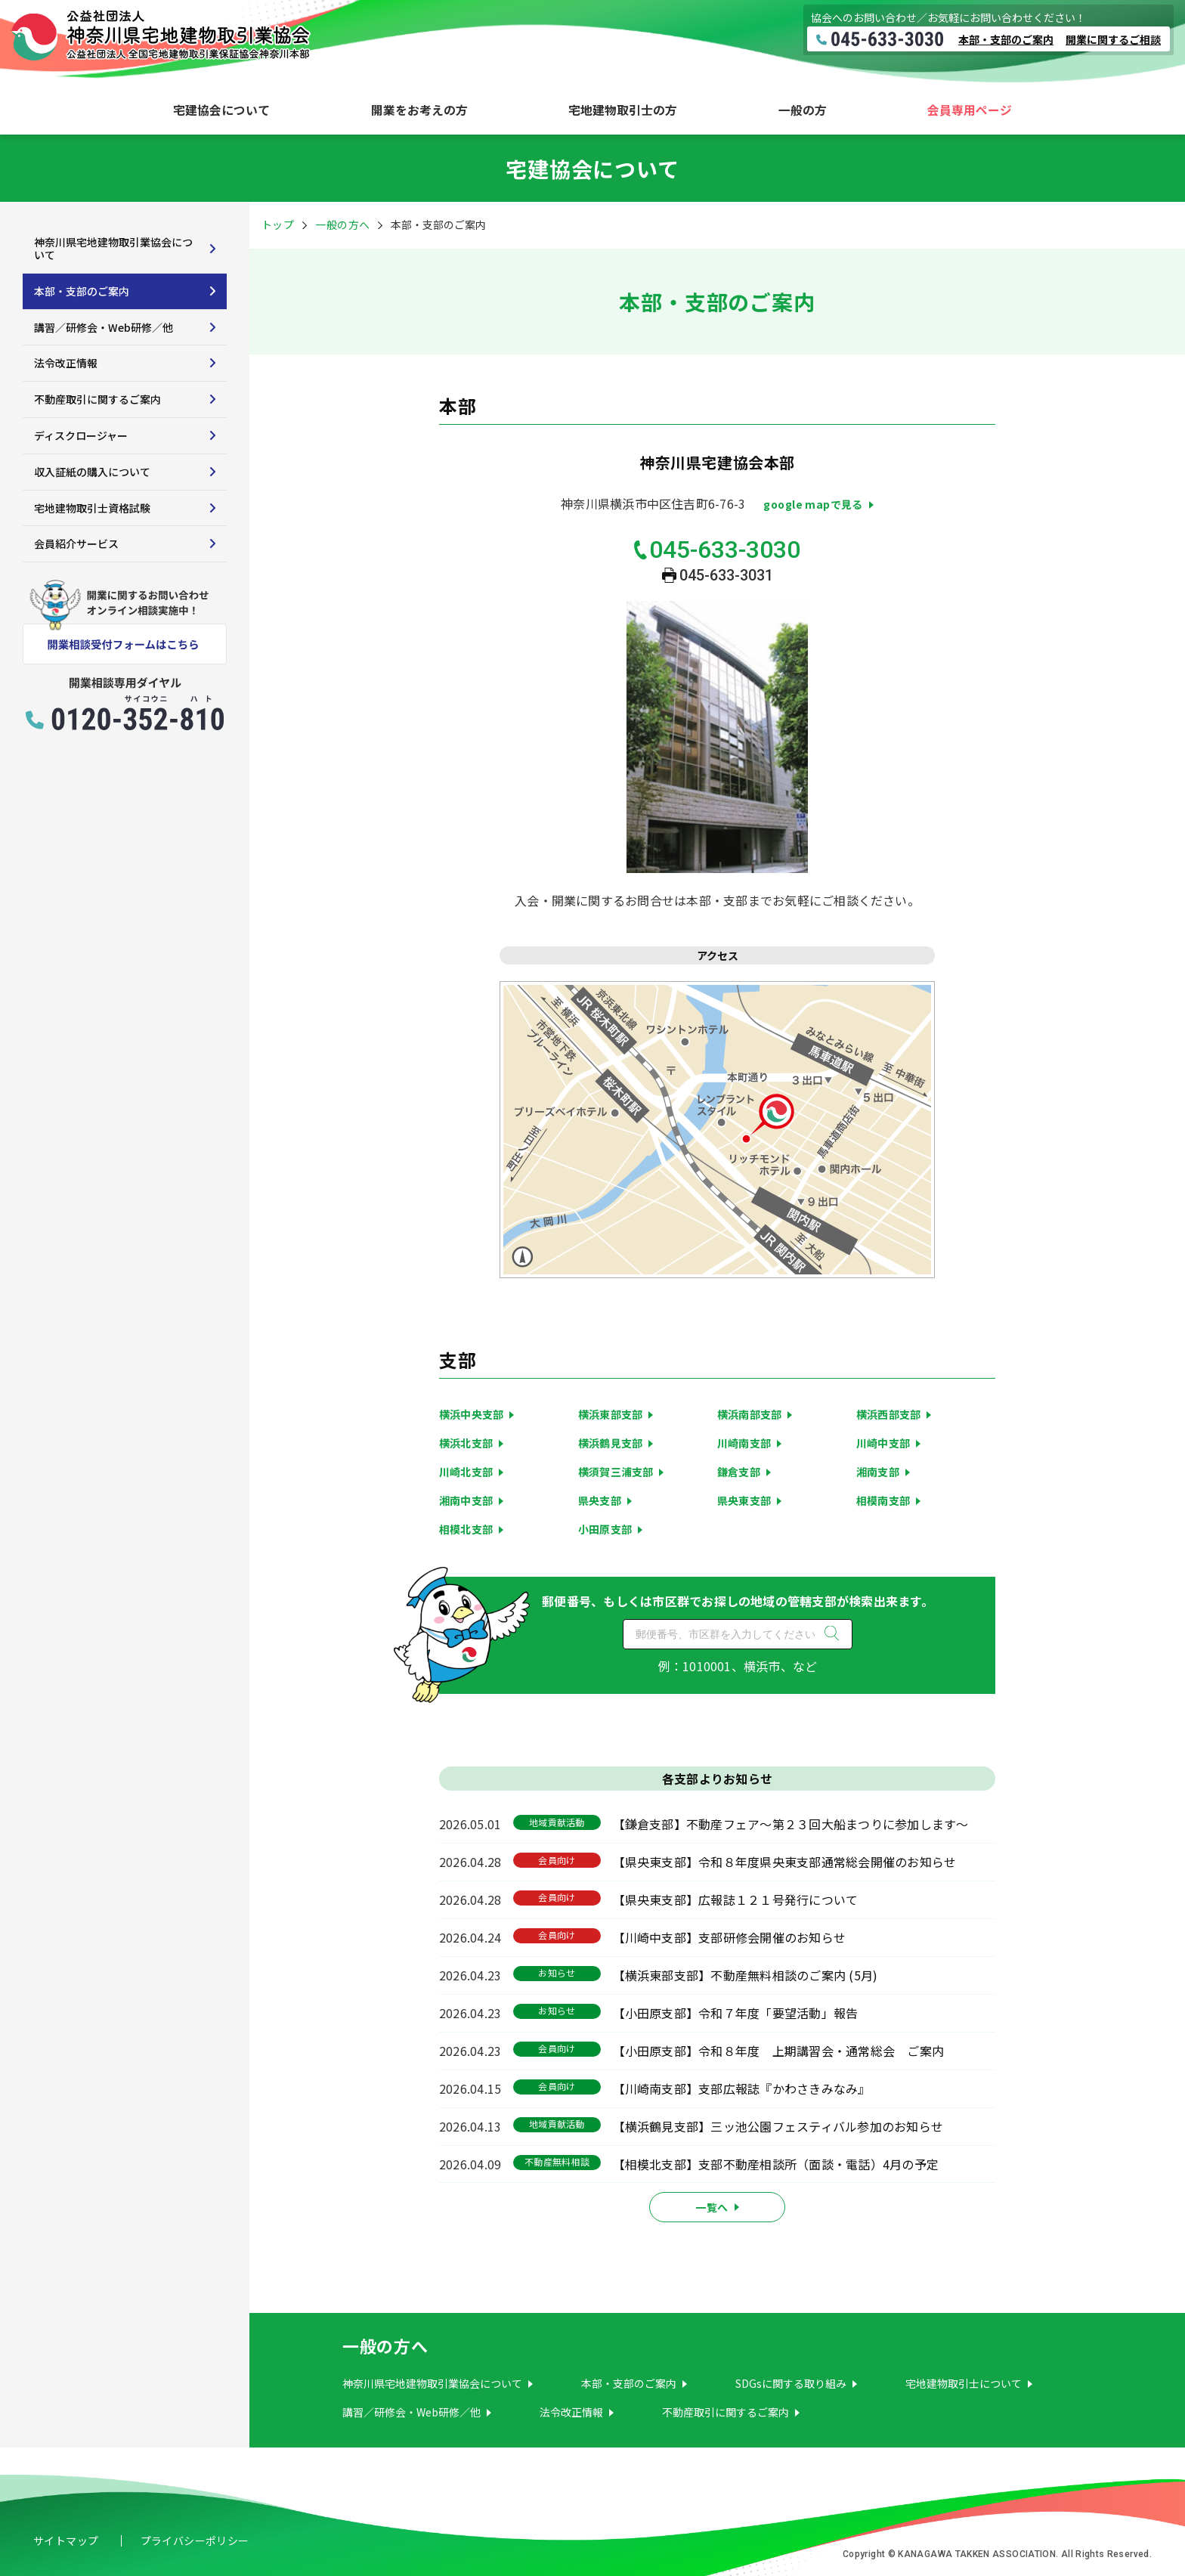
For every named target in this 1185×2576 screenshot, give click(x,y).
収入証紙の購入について (92, 471)
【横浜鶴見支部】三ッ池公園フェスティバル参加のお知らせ (778, 2126)
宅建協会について (221, 110)
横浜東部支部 (610, 1414)
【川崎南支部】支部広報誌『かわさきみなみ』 (742, 2088)
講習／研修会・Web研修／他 (103, 327)
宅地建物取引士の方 (622, 110)
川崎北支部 (466, 1471)
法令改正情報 (65, 362)
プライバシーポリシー (195, 2540)
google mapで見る (812, 504)
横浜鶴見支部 (610, 1443)
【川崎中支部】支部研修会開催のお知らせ (729, 1937)
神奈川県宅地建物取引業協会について (113, 248)
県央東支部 (744, 1500)
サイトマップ (66, 2540)
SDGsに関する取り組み (790, 2383)
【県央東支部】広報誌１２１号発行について (736, 1899)
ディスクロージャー (81, 435)
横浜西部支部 (888, 1414)
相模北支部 (466, 1529)
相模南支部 (883, 1500)
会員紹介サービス (76, 543)
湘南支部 (877, 1471)
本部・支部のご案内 (1006, 39)
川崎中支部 (883, 1443)
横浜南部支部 (749, 1414)
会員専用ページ (969, 110)
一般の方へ (342, 224)
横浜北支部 (466, 1443)
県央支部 (599, 1500)
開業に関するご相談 (1113, 39)
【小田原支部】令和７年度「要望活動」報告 (736, 2013)
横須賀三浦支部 (615, 1471)
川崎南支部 (744, 1443)
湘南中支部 (466, 1500)
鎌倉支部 (738, 1471)
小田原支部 (605, 1529)
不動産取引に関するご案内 (97, 399)
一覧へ (711, 2207)
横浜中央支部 (471, 1414)
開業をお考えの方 (419, 110)
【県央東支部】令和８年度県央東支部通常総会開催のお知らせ (785, 1862)
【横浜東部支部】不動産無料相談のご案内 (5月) (745, 1975)
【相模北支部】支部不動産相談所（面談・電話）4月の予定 (776, 2164)
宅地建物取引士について (963, 2383)
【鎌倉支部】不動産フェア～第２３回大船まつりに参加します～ (791, 1824)
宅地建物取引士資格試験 (92, 508)
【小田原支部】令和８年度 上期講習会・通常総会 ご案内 (778, 2051)
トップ (277, 224)
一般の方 (802, 110)
